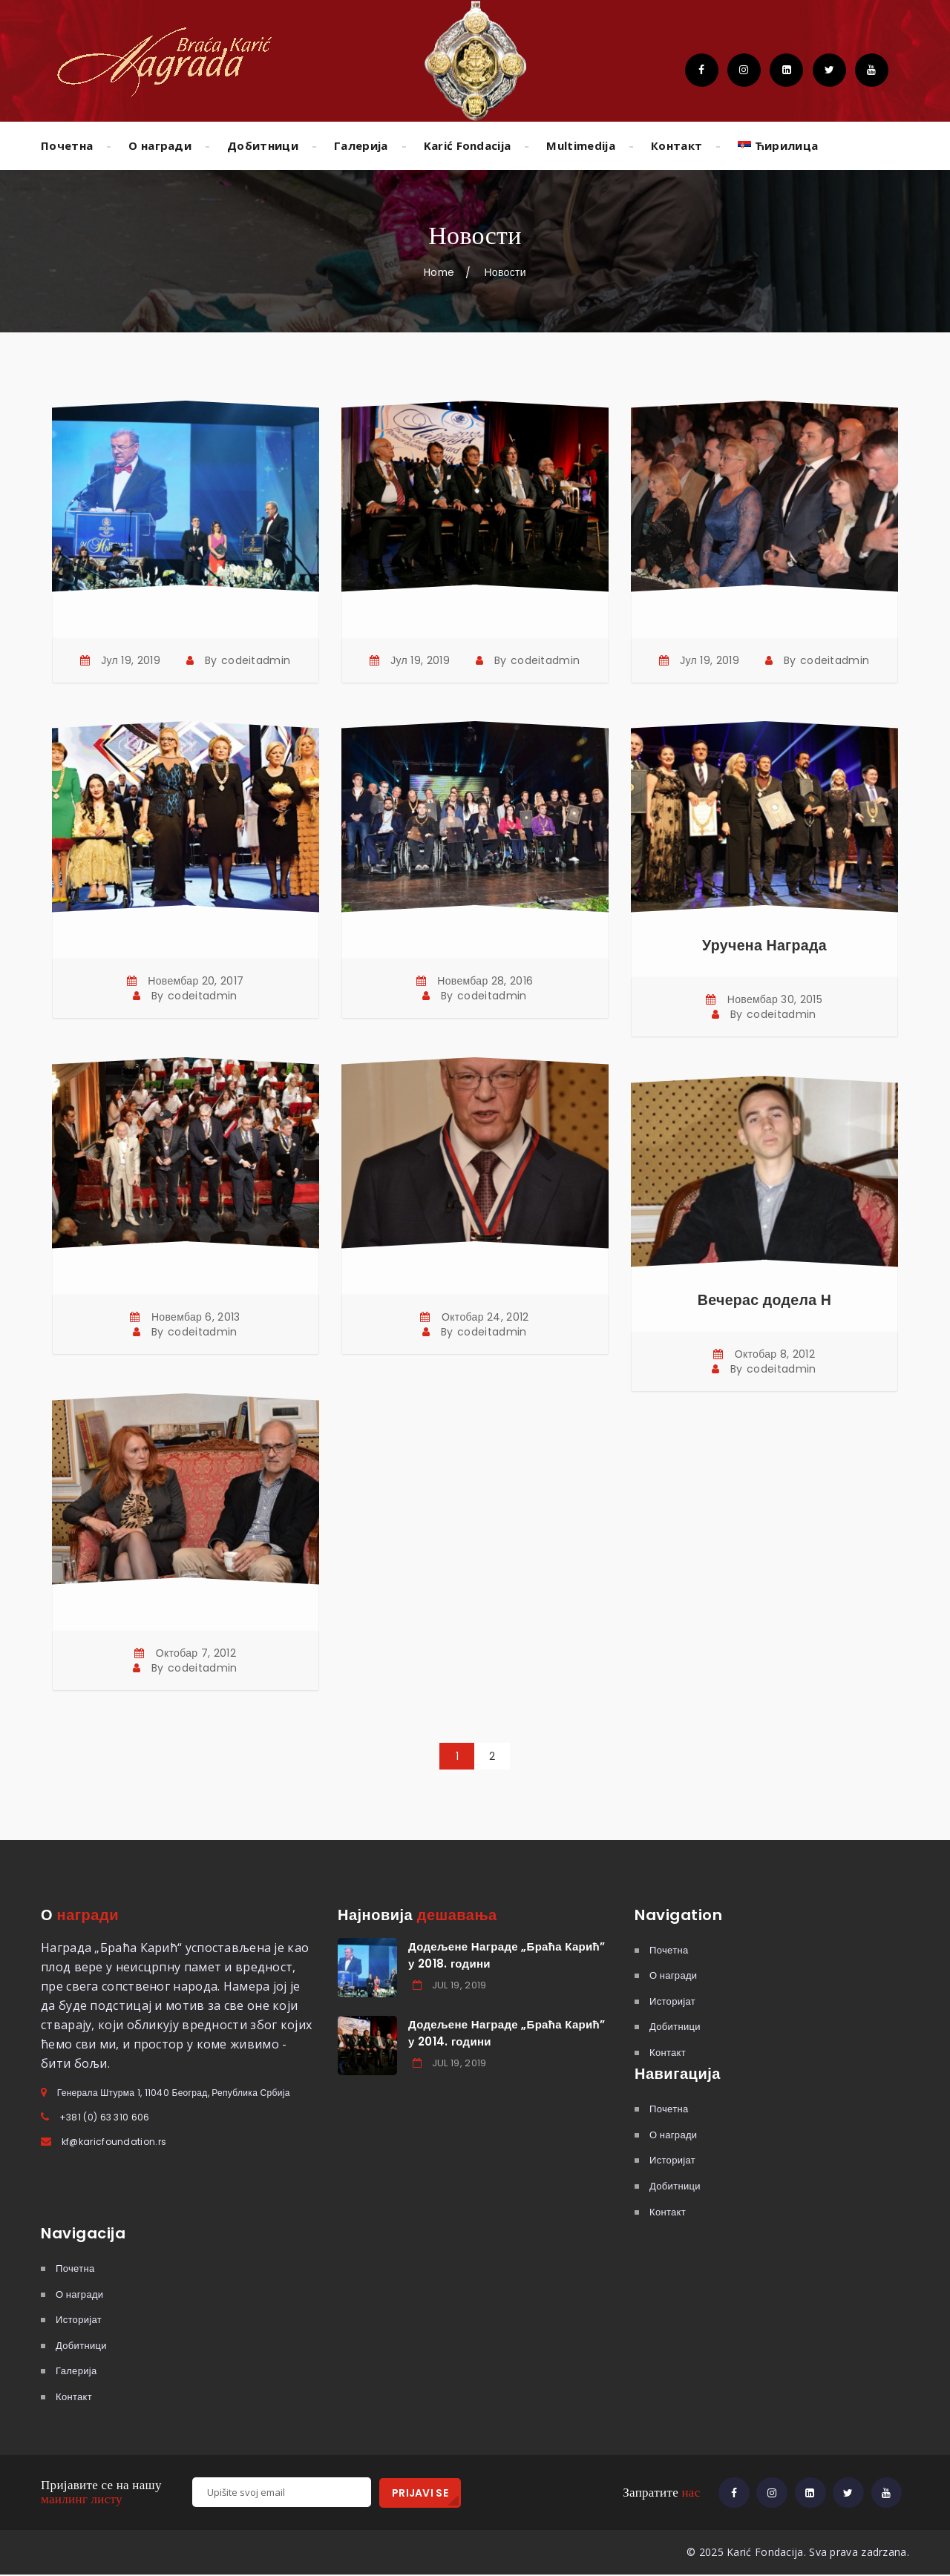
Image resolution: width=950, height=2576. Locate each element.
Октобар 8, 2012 (775, 1354)
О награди (159, 145)
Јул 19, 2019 (130, 660)
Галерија (361, 145)
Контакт (676, 145)
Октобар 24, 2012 (485, 1317)
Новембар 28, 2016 (485, 980)
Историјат (672, 2001)
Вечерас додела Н (764, 1299)
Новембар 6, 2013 (195, 1317)
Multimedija (580, 145)
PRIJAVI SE (420, 2492)
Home (439, 272)
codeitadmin (256, 660)
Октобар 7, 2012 (196, 1653)
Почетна (67, 145)
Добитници (262, 145)
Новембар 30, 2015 (774, 999)
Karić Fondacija (467, 145)
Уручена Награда (764, 945)
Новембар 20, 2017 (195, 980)
